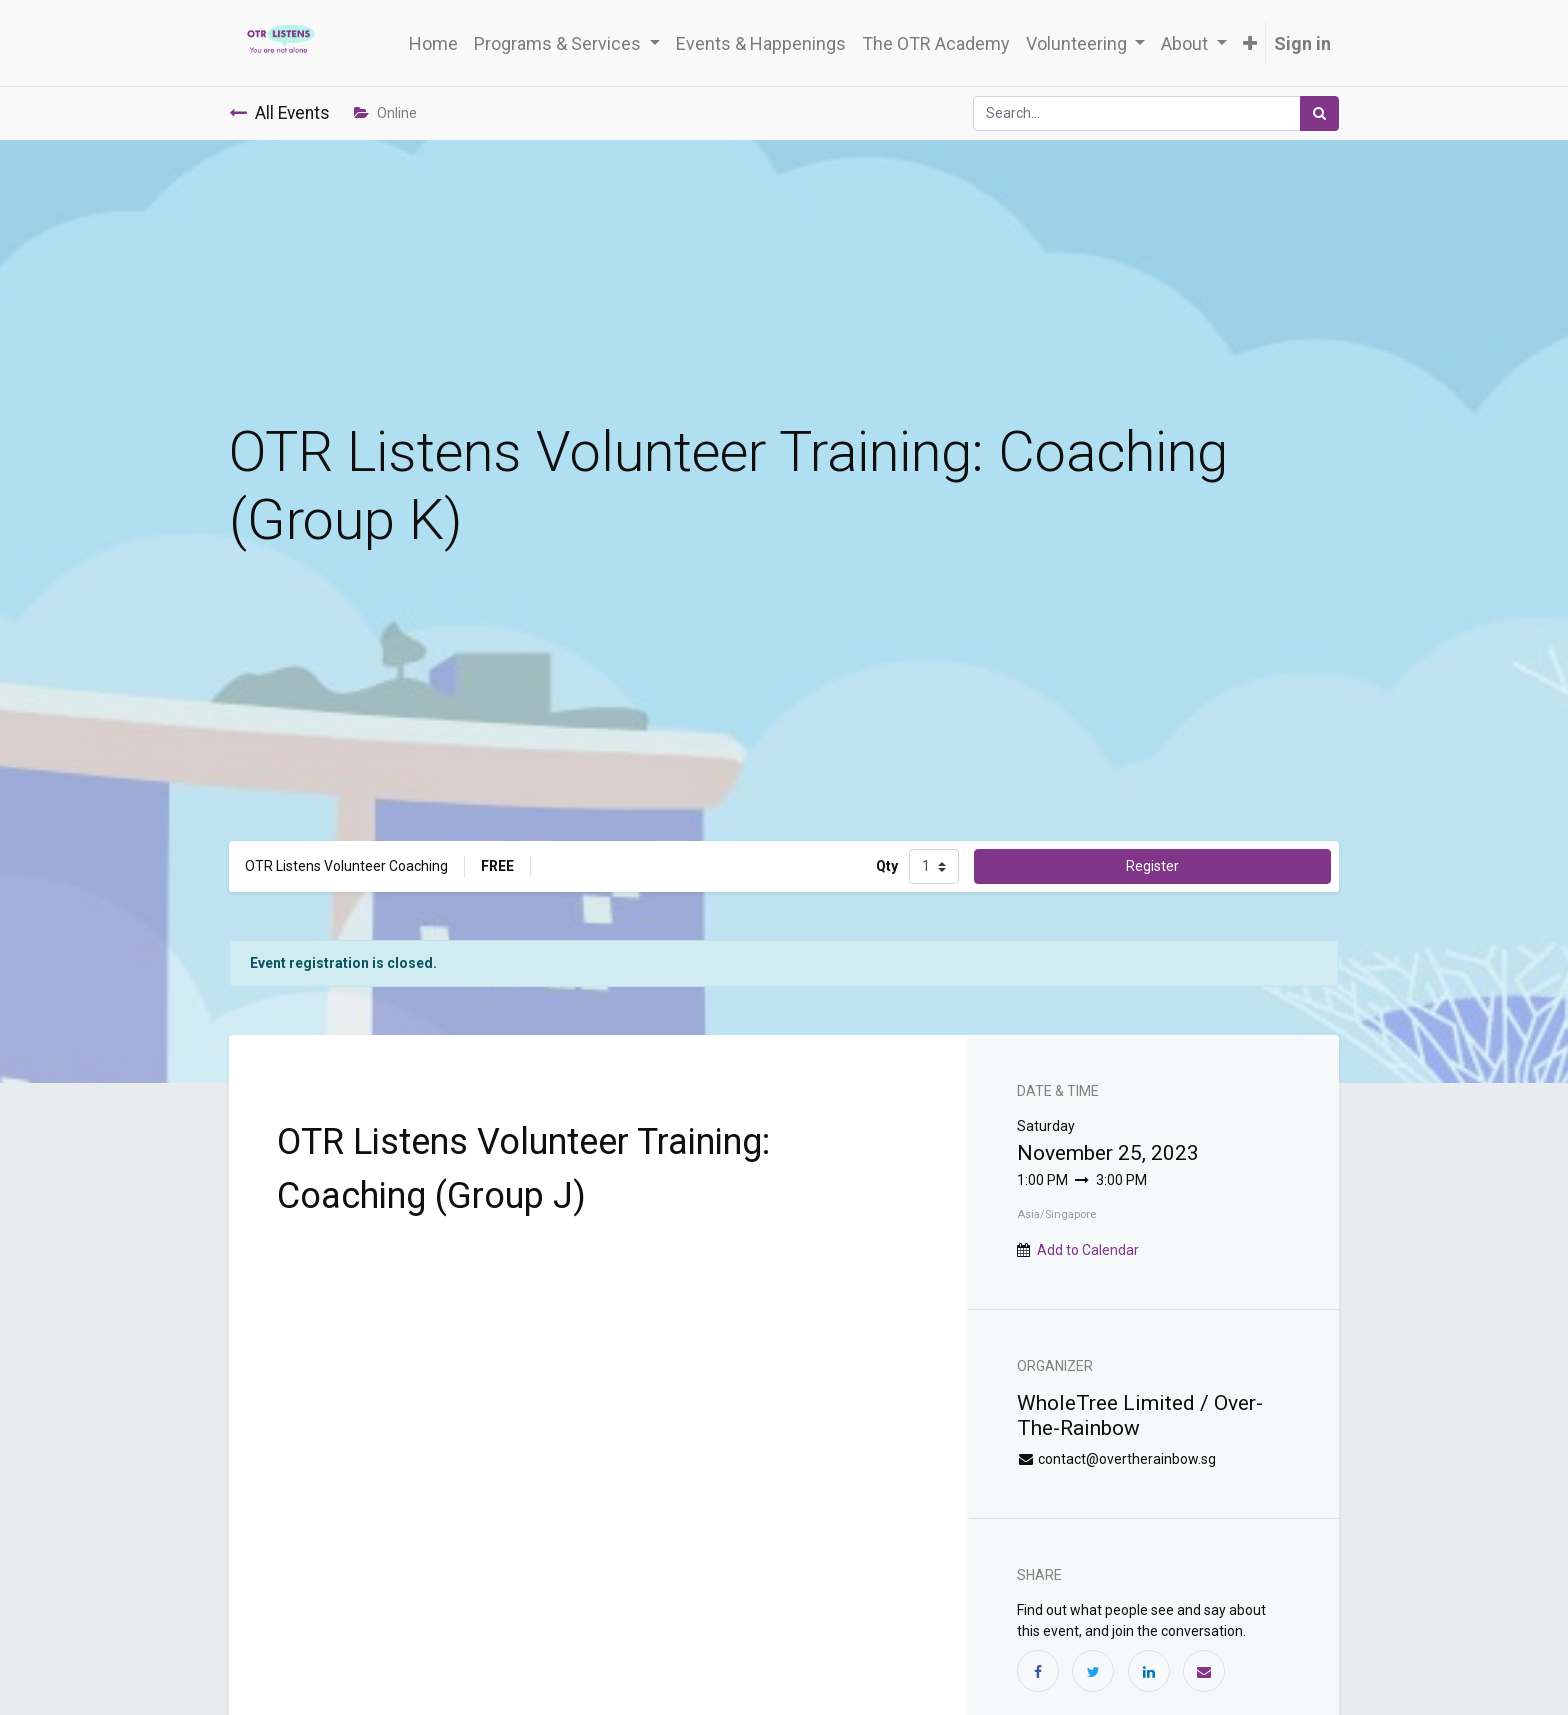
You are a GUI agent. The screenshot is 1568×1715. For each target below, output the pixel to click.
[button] (1250, 43)
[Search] (1319, 113)
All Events (279, 113)
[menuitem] (433, 43)
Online (385, 113)
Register (1152, 866)
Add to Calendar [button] (1088, 1250)
